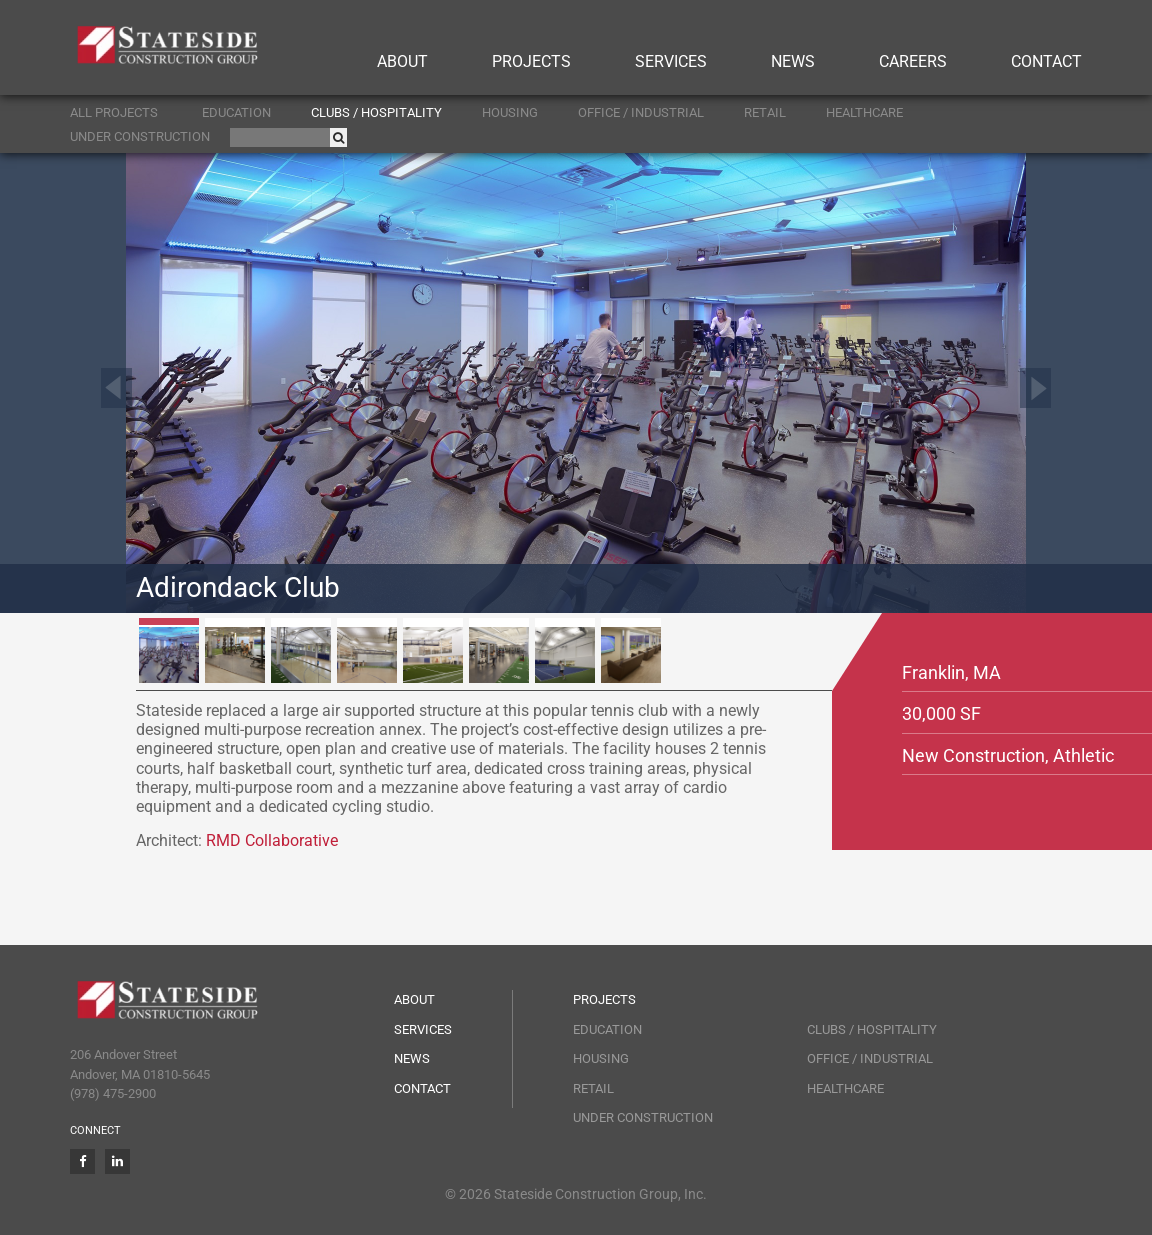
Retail (765, 112)
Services (671, 61)
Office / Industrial (641, 112)
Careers (913, 61)
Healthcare (864, 112)
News (793, 61)
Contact (1046, 61)
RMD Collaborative (272, 840)
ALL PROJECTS (114, 112)
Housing (510, 112)
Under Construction (140, 136)
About (402, 61)
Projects (531, 61)
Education (236, 112)
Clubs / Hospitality (376, 112)
